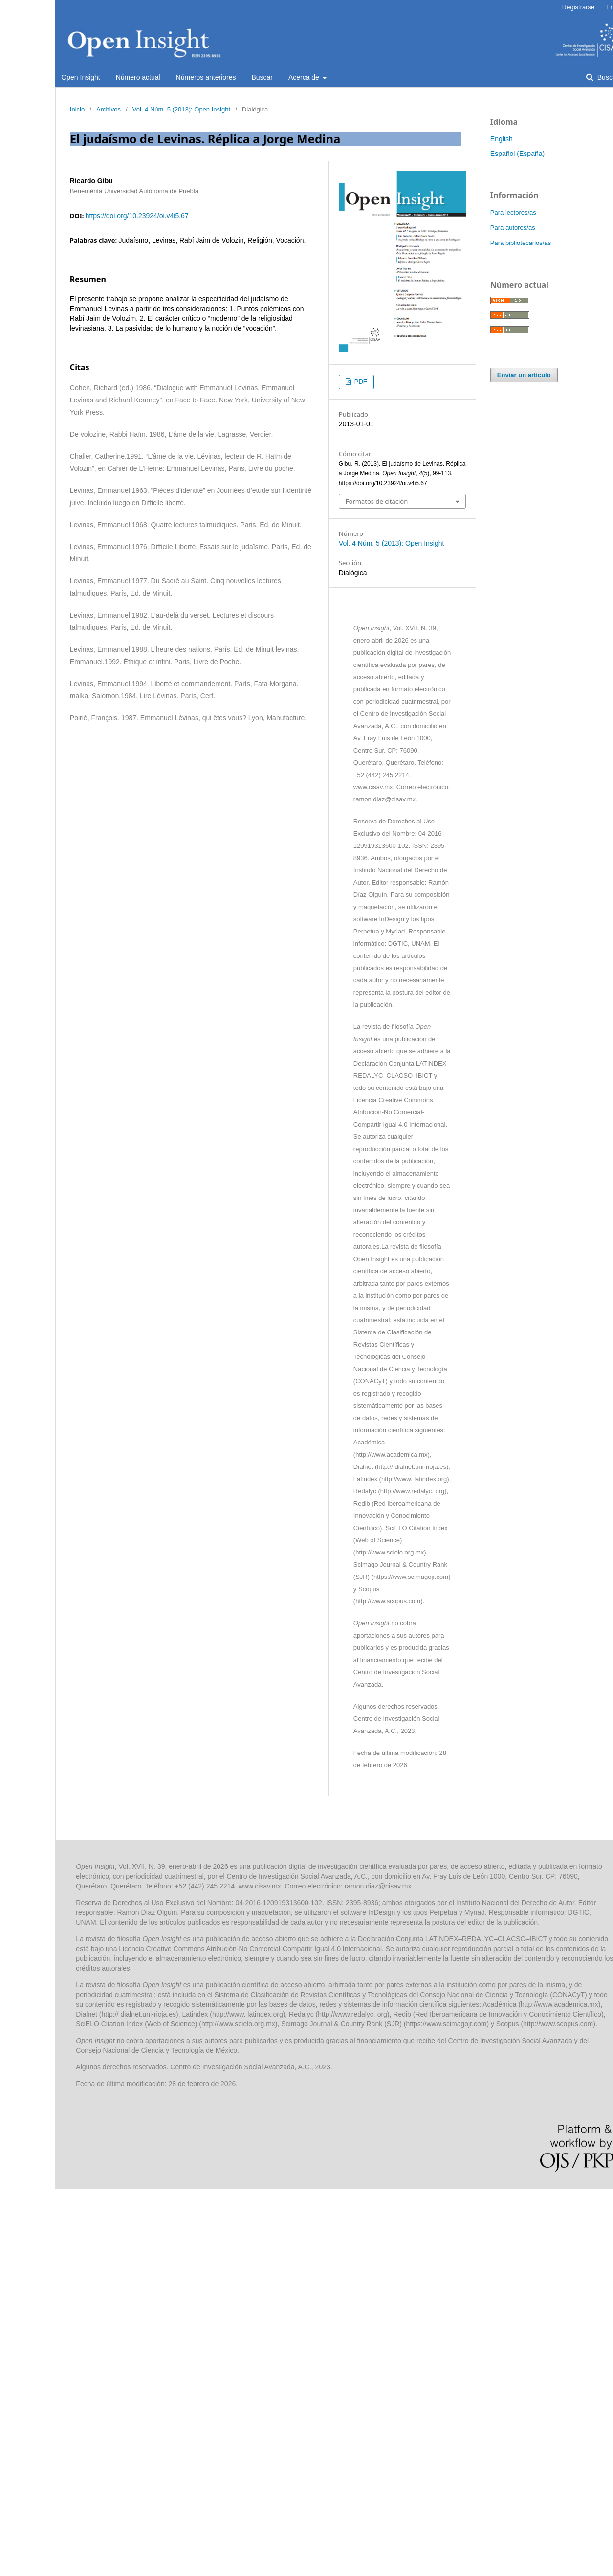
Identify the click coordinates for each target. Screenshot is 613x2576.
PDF (359, 381)
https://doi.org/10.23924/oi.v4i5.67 (137, 216)
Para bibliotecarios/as (520, 242)
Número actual (138, 77)
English (501, 139)
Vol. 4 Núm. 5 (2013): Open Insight (181, 109)
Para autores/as (512, 227)
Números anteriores (206, 77)
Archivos (108, 109)
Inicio (77, 109)
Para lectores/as (513, 212)
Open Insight (80, 77)
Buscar (262, 77)
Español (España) (517, 153)
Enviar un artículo (524, 374)
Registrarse (578, 7)
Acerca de (304, 77)
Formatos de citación (377, 501)
